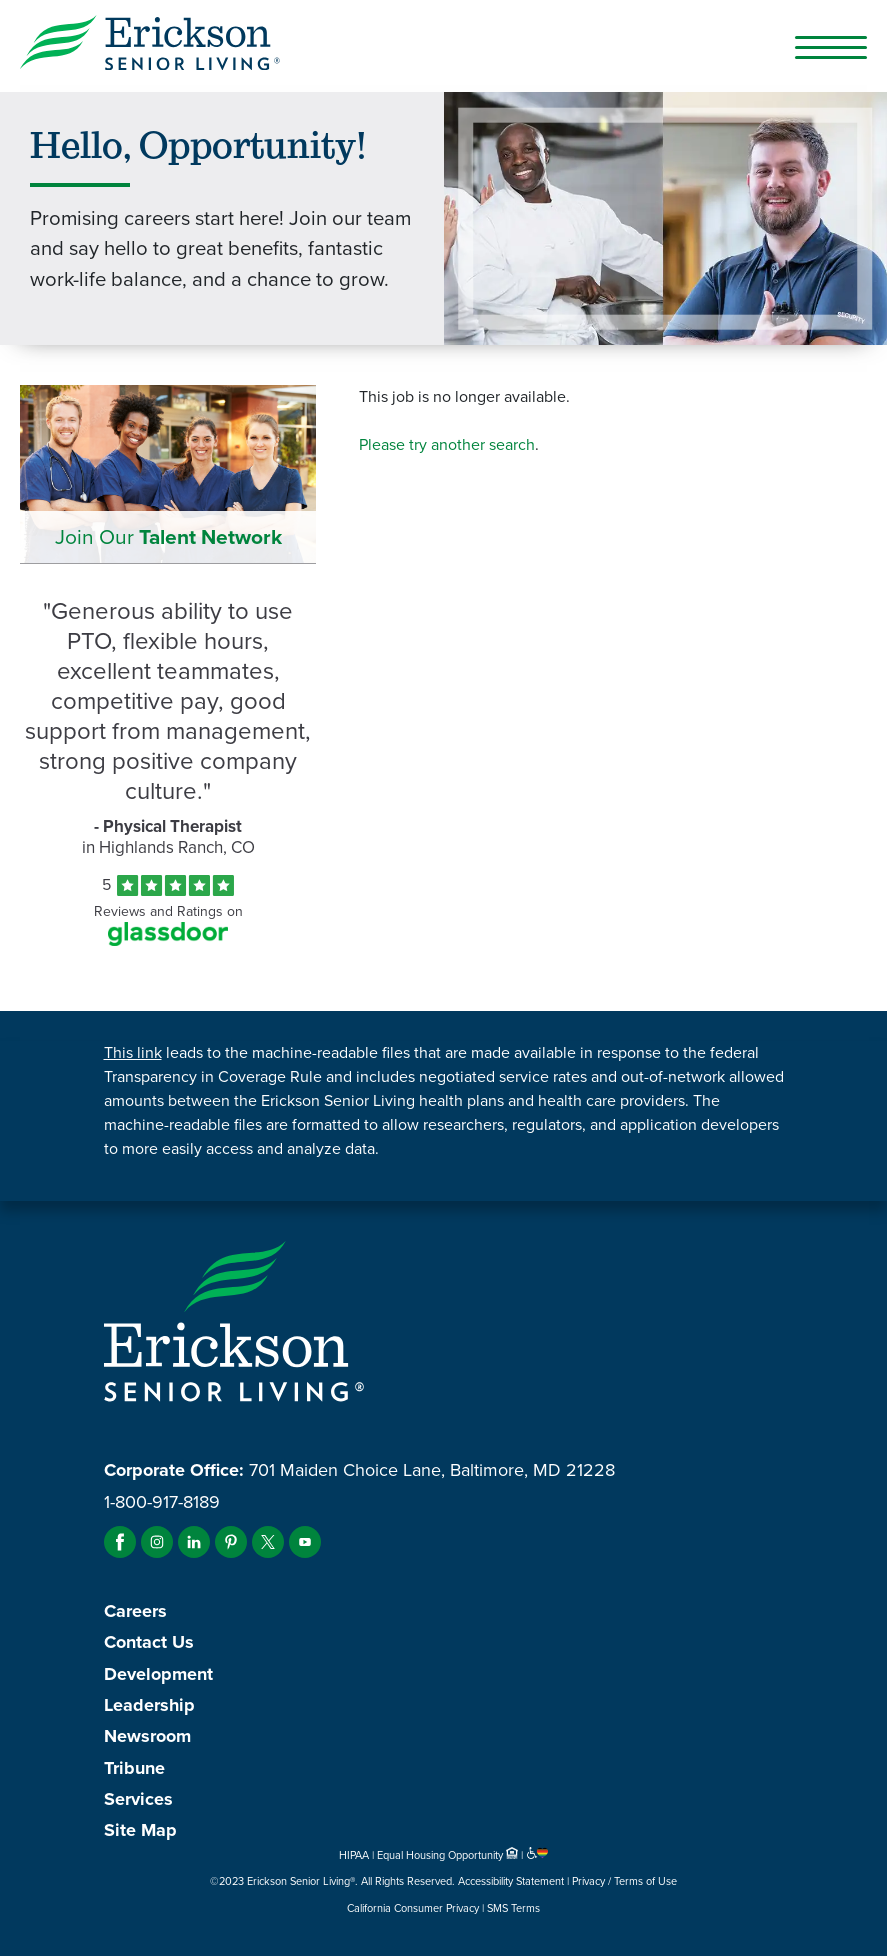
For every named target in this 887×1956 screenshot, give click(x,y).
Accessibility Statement (511, 1881)
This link (133, 1052)
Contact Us (149, 1642)
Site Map (140, 1830)
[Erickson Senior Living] (150, 46)
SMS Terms (513, 1908)
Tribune (134, 1768)
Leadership (149, 1705)
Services (138, 1799)
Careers (135, 1611)
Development (158, 1674)
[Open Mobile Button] (831, 47)
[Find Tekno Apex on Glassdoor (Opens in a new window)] (168, 940)
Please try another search (447, 444)
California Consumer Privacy (413, 1908)
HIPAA (354, 1855)
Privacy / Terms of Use (624, 1881)
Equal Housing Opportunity (449, 1855)
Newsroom (147, 1736)
